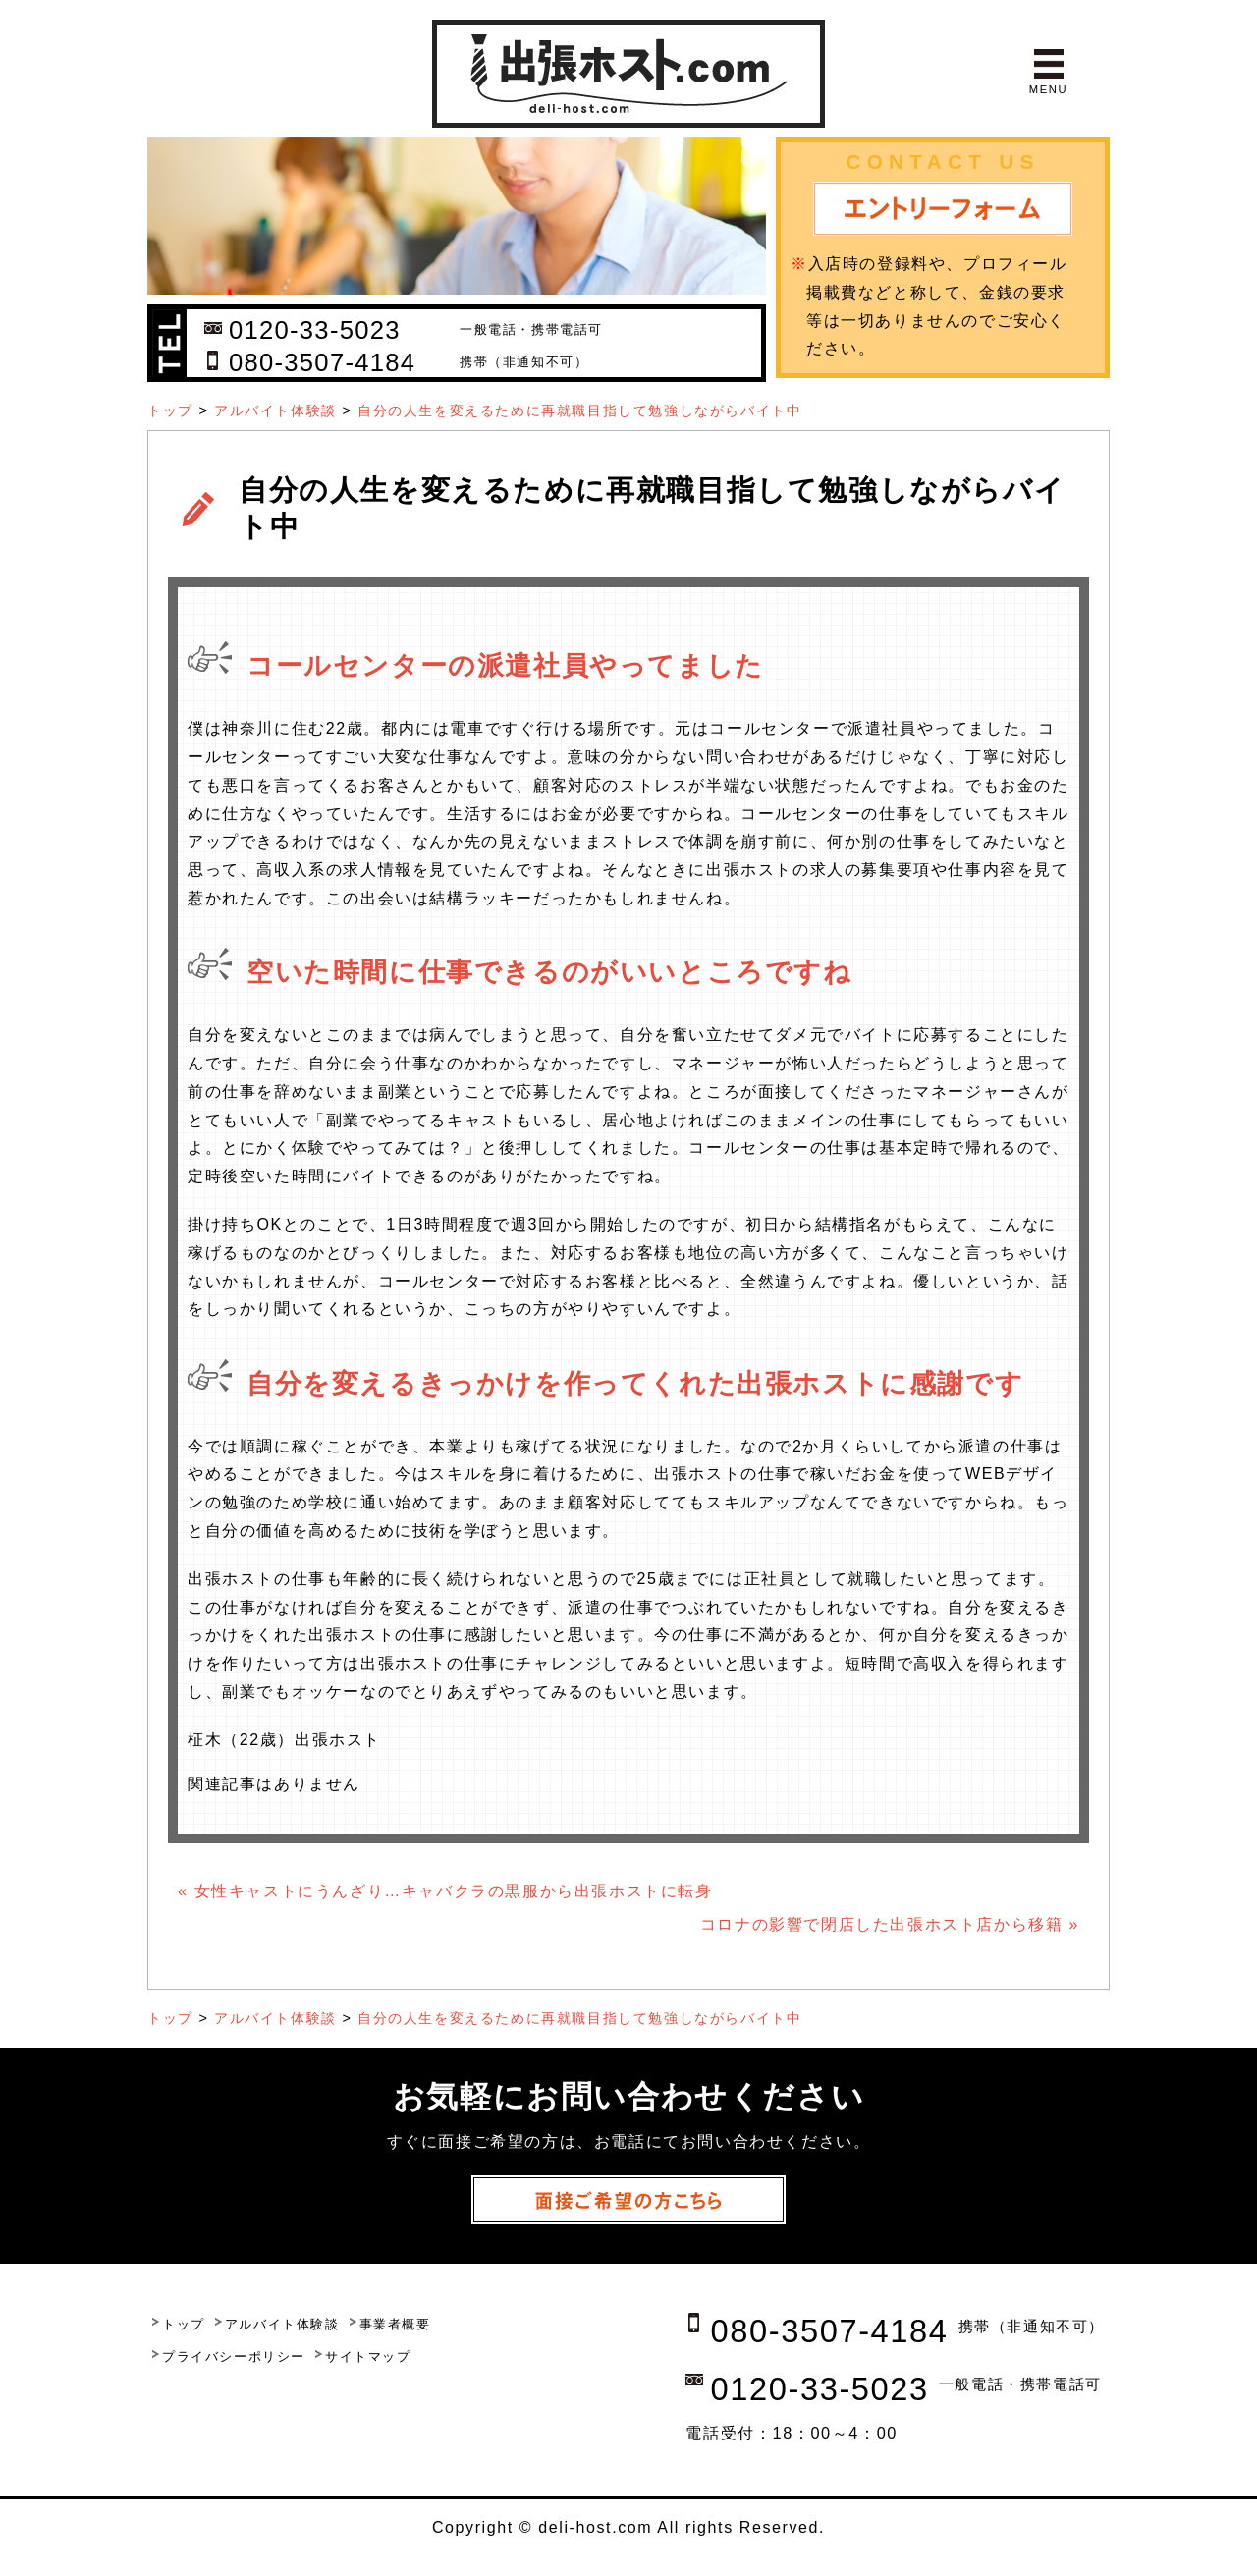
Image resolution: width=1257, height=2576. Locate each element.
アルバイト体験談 (275, 410)
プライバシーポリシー (233, 2356)
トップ (170, 410)
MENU (1048, 89)
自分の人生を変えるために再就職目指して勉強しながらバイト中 (579, 410)
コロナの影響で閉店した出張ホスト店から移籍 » (889, 1924)
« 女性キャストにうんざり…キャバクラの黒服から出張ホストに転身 (445, 1891)
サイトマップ (368, 2356)
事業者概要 (395, 2324)
